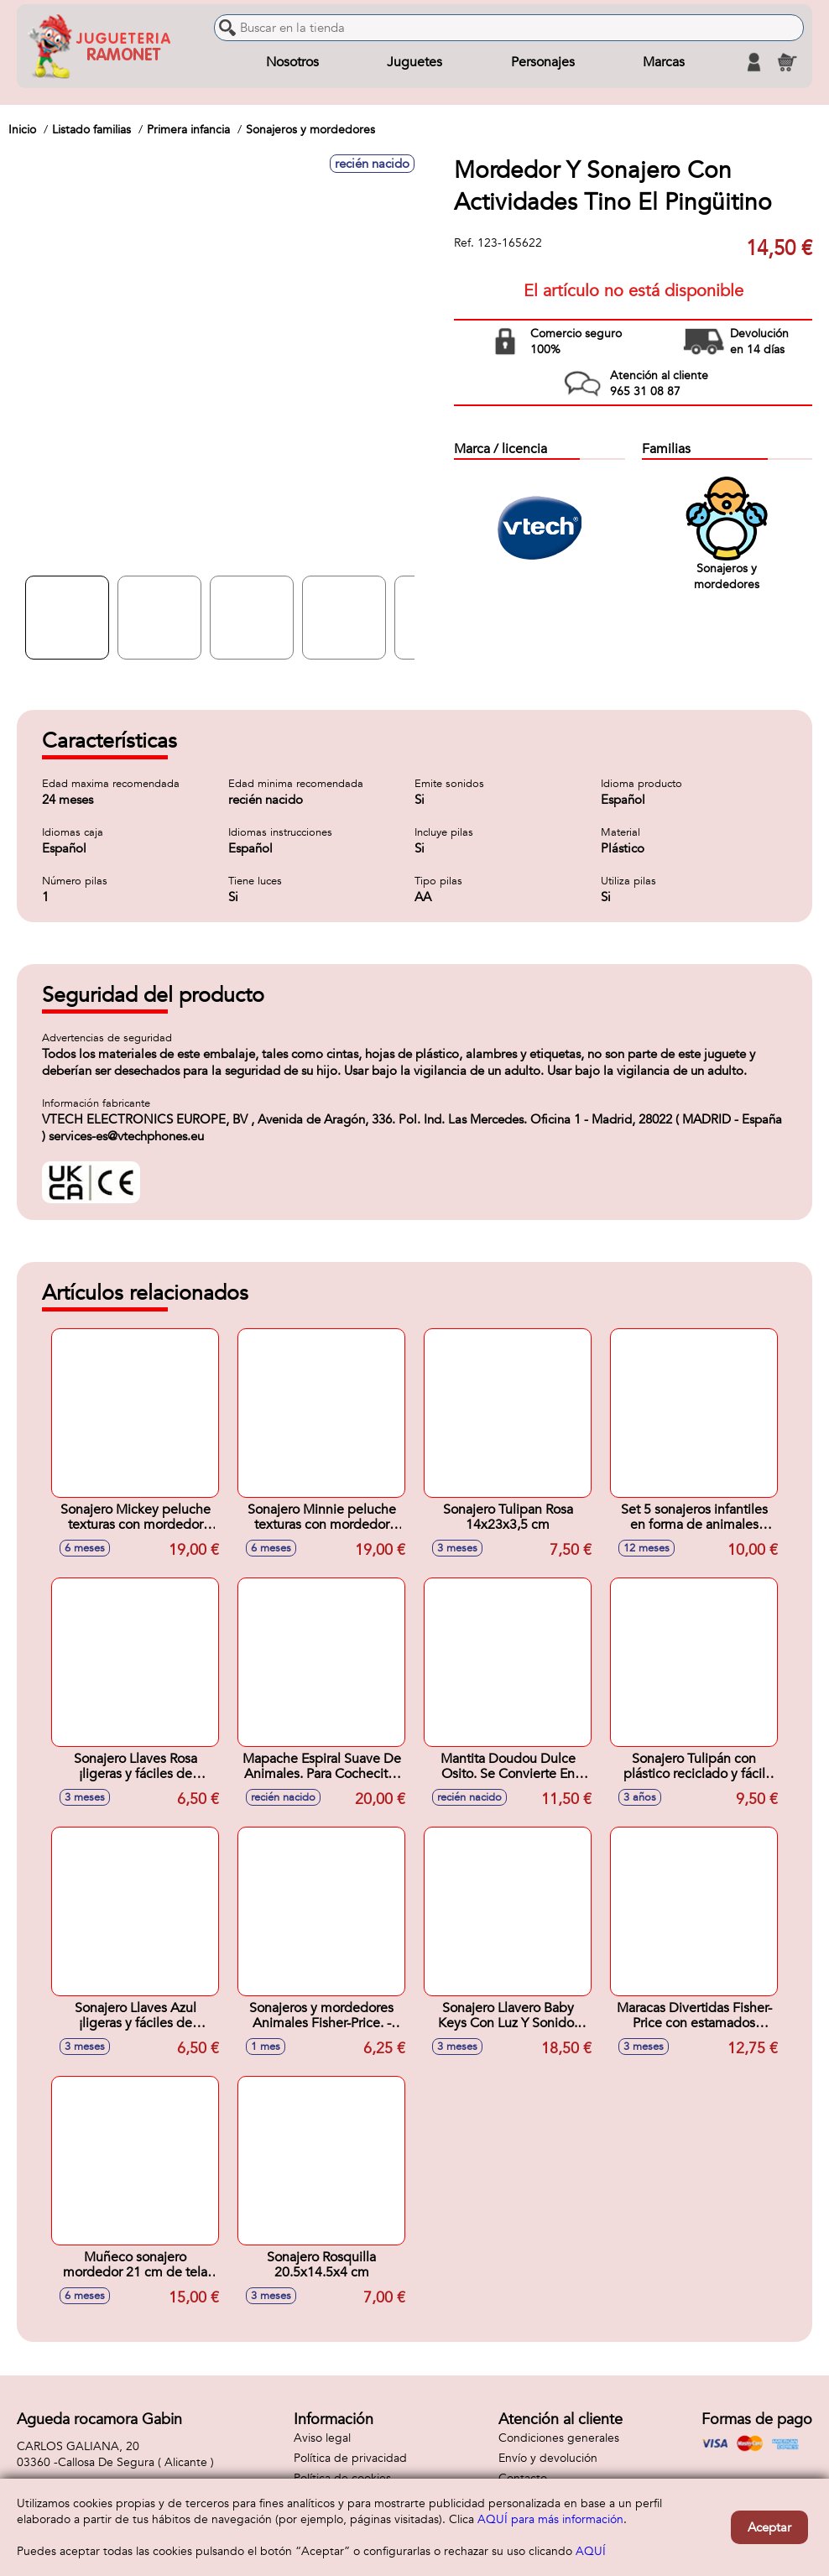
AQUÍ (591, 2551)
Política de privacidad (350, 2458)
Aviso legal (322, 2438)
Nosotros (292, 62)
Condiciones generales (558, 2438)
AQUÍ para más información (550, 2519)
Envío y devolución (547, 2458)
